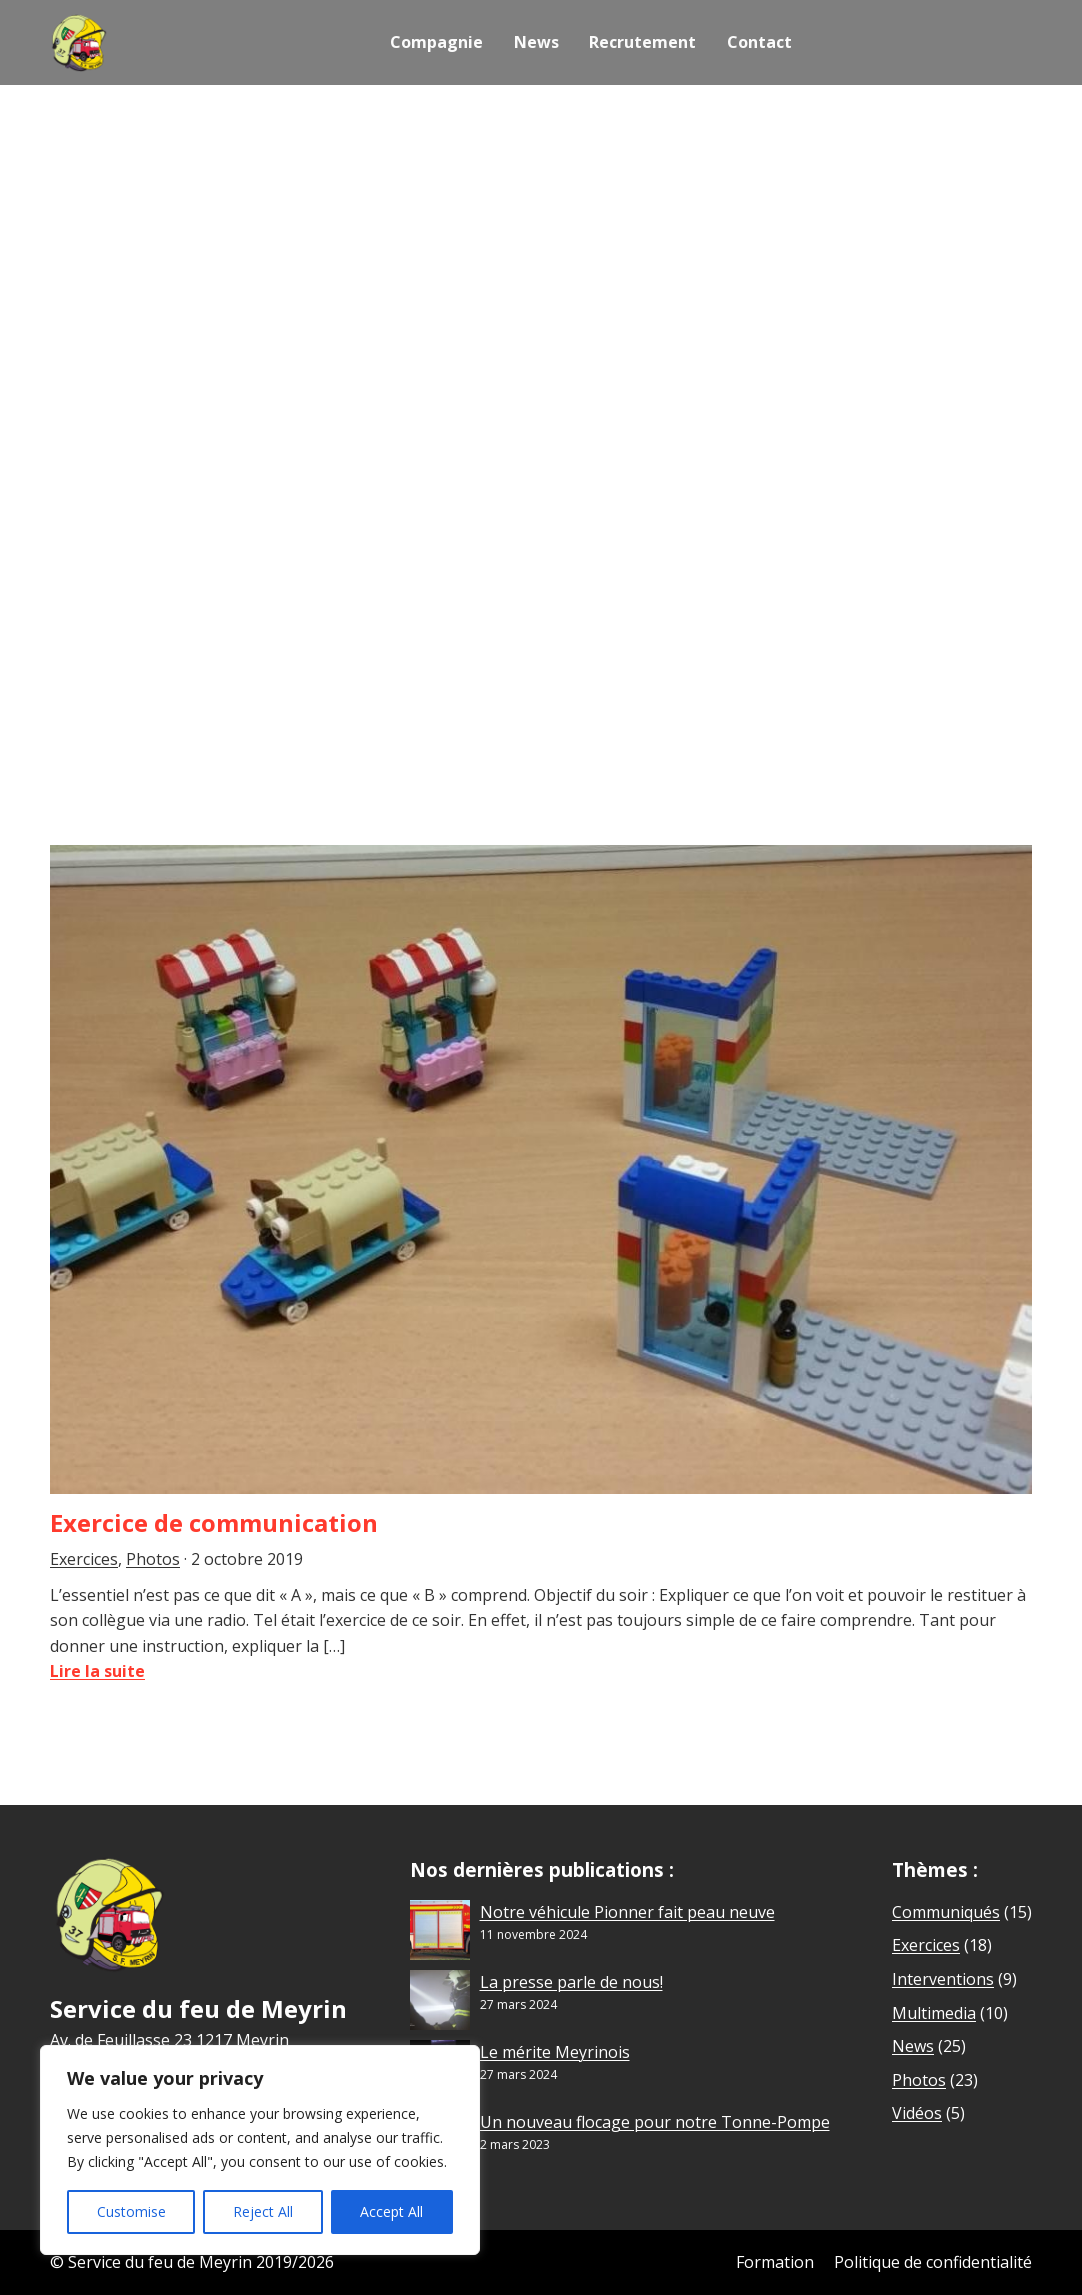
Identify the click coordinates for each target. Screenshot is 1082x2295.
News (536, 42)
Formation (775, 2262)
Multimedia (934, 2013)
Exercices (84, 1559)
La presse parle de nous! (571, 1982)
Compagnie (437, 42)
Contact (758, 42)
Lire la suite (97, 1671)
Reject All (263, 2211)
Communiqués (946, 1912)
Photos (153, 1559)
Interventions (943, 1979)
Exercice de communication (214, 1522)
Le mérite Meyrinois (555, 2052)
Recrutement (642, 42)
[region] (260, 2150)
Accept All (391, 2211)
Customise (131, 2211)
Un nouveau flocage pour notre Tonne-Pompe (655, 2122)
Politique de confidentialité (933, 2262)
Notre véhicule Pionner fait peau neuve (627, 1912)
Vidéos (917, 2113)
